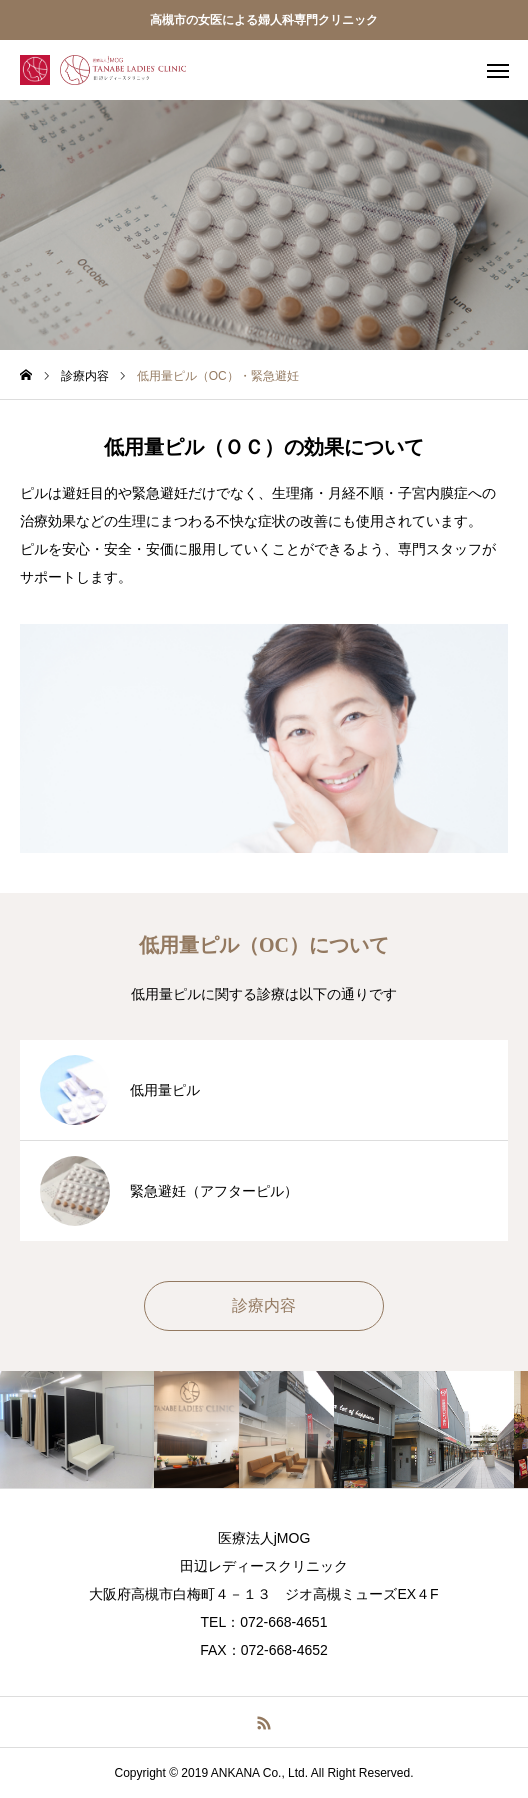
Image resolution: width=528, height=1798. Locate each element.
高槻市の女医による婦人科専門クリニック (264, 20)
